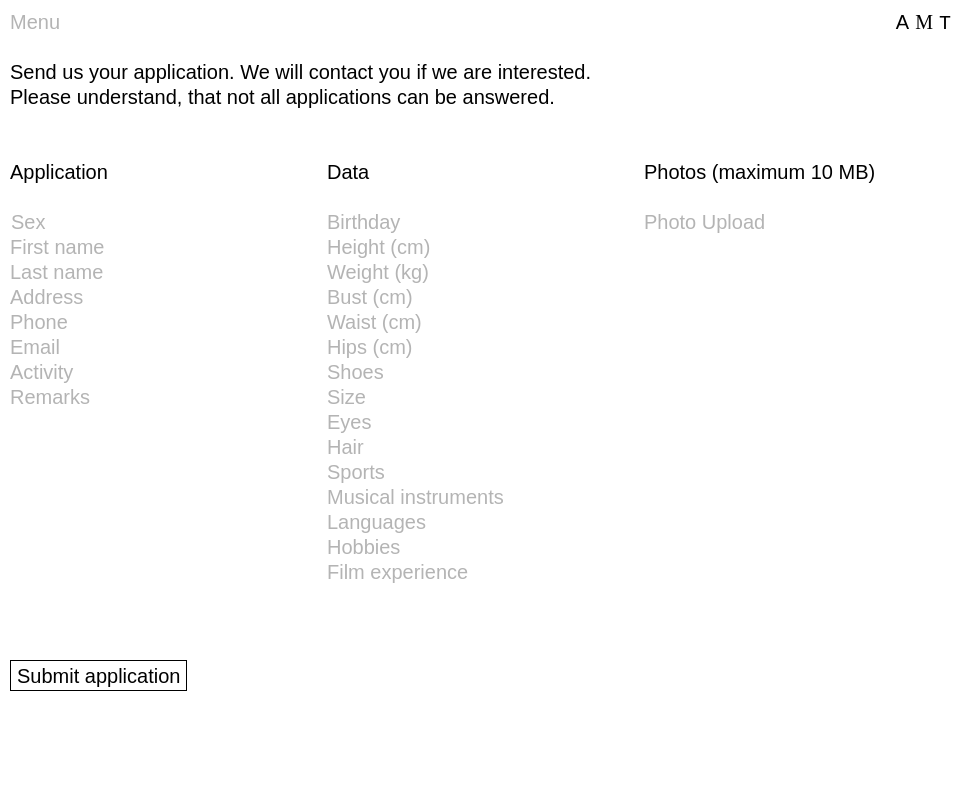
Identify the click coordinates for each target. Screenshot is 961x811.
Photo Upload (704, 222)
